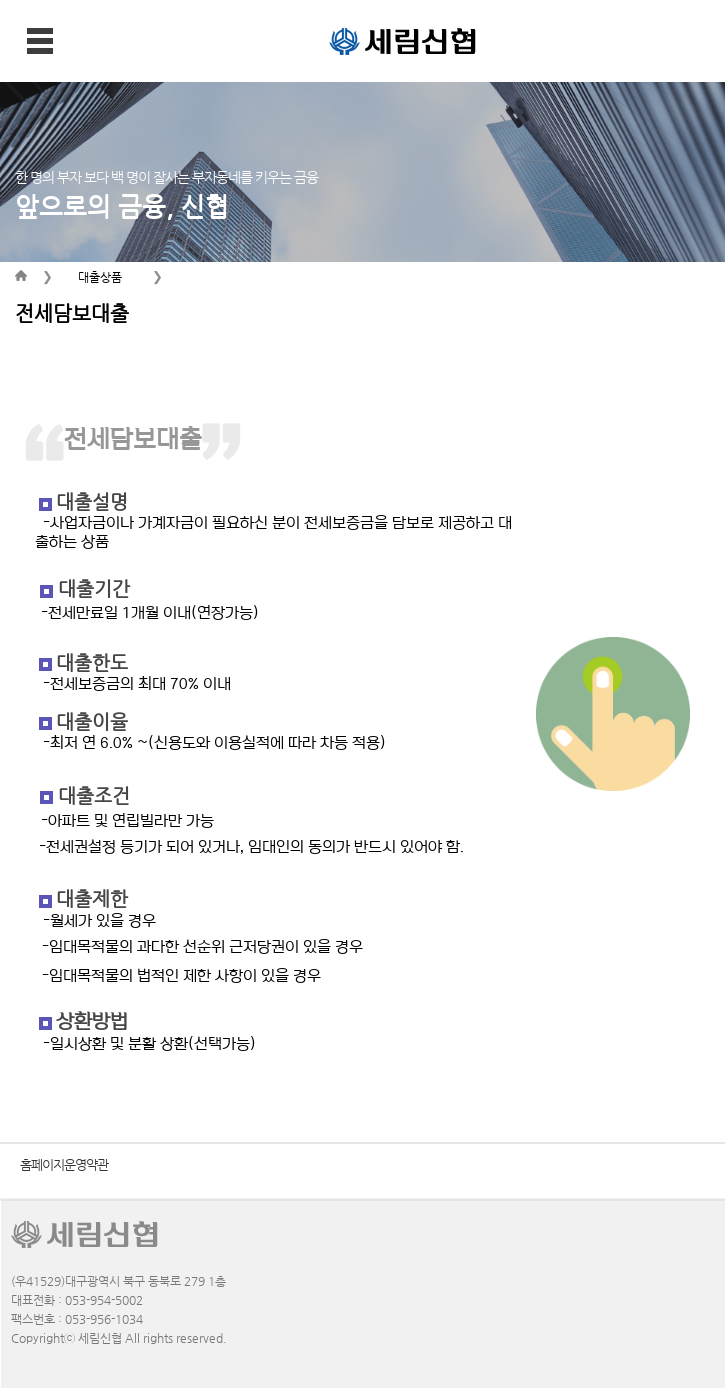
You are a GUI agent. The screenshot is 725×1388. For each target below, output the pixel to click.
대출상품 (100, 277)
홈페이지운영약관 (64, 1164)
